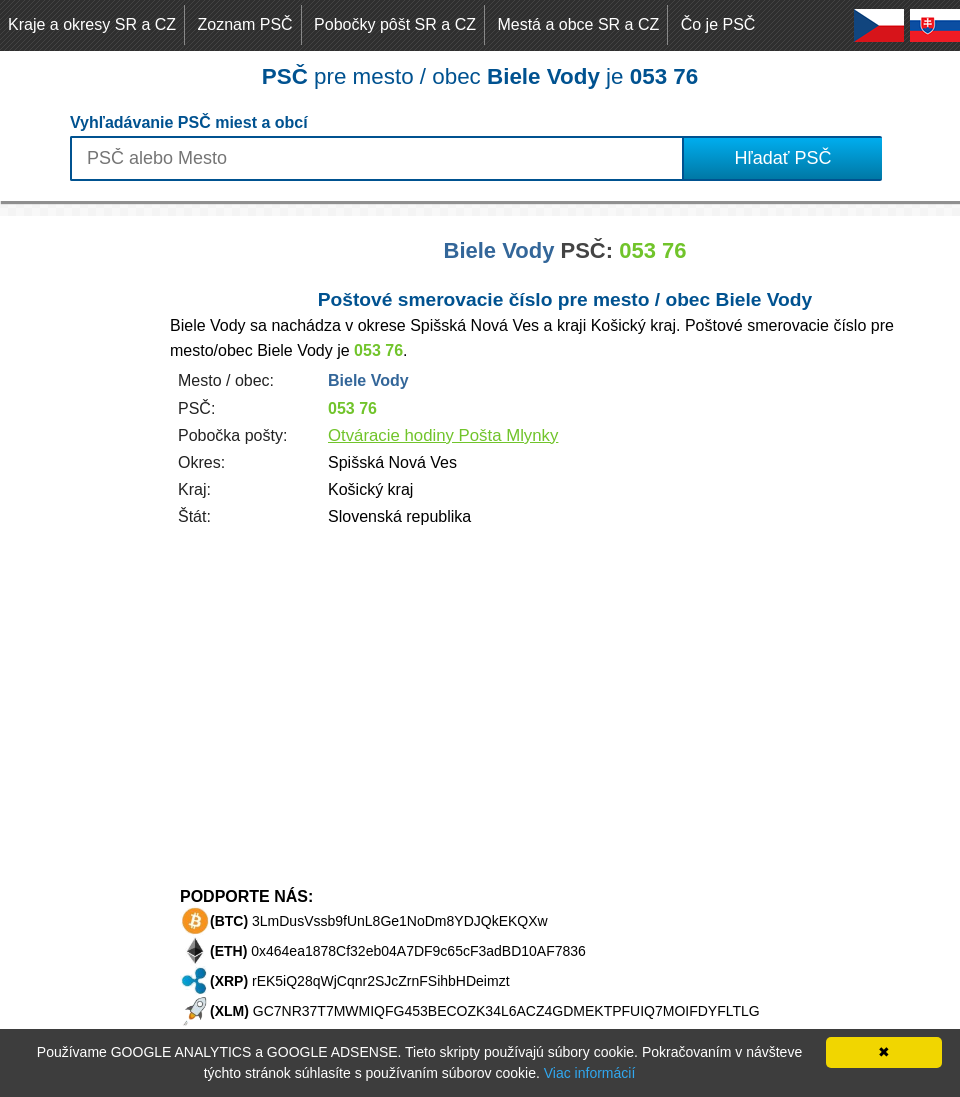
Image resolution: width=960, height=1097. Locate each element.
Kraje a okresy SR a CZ (92, 24)
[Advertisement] (80, 516)
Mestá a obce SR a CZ (578, 24)
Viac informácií (590, 1073)
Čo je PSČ (718, 24)
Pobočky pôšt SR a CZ (395, 24)
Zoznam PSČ (245, 24)
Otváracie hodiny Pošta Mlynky (443, 435)
